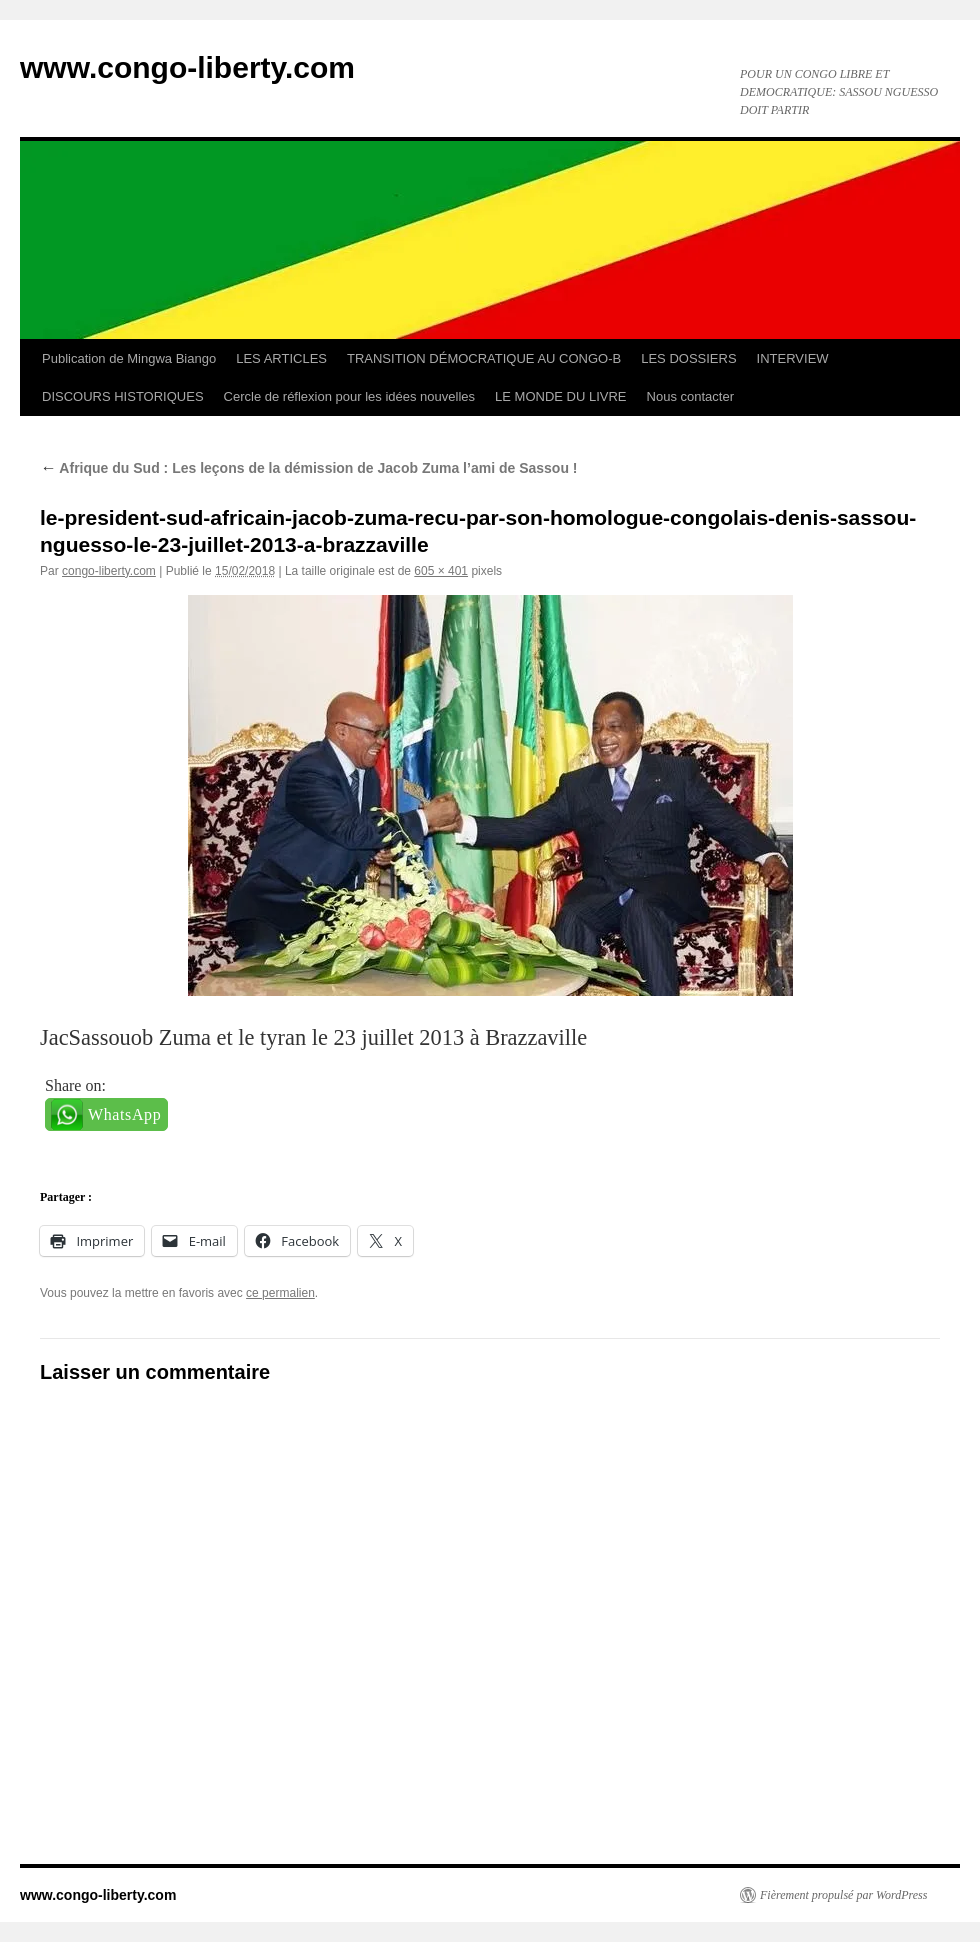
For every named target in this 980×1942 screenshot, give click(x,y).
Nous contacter (690, 396)
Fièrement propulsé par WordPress (843, 1895)
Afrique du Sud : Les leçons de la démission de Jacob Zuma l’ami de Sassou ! (309, 468)
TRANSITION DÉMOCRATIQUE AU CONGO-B (484, 358)
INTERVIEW (793, 358)
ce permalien (280, 1293)
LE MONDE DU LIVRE (560, 396)
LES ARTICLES (281, 358)
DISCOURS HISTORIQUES (123, 396)
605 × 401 (441, 571)
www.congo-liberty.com (187, 67)
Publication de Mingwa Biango (129, 358)
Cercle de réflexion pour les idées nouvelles (349, 396)
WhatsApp (124, 1114)
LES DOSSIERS (688, 358)
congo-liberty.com (109, 571)
